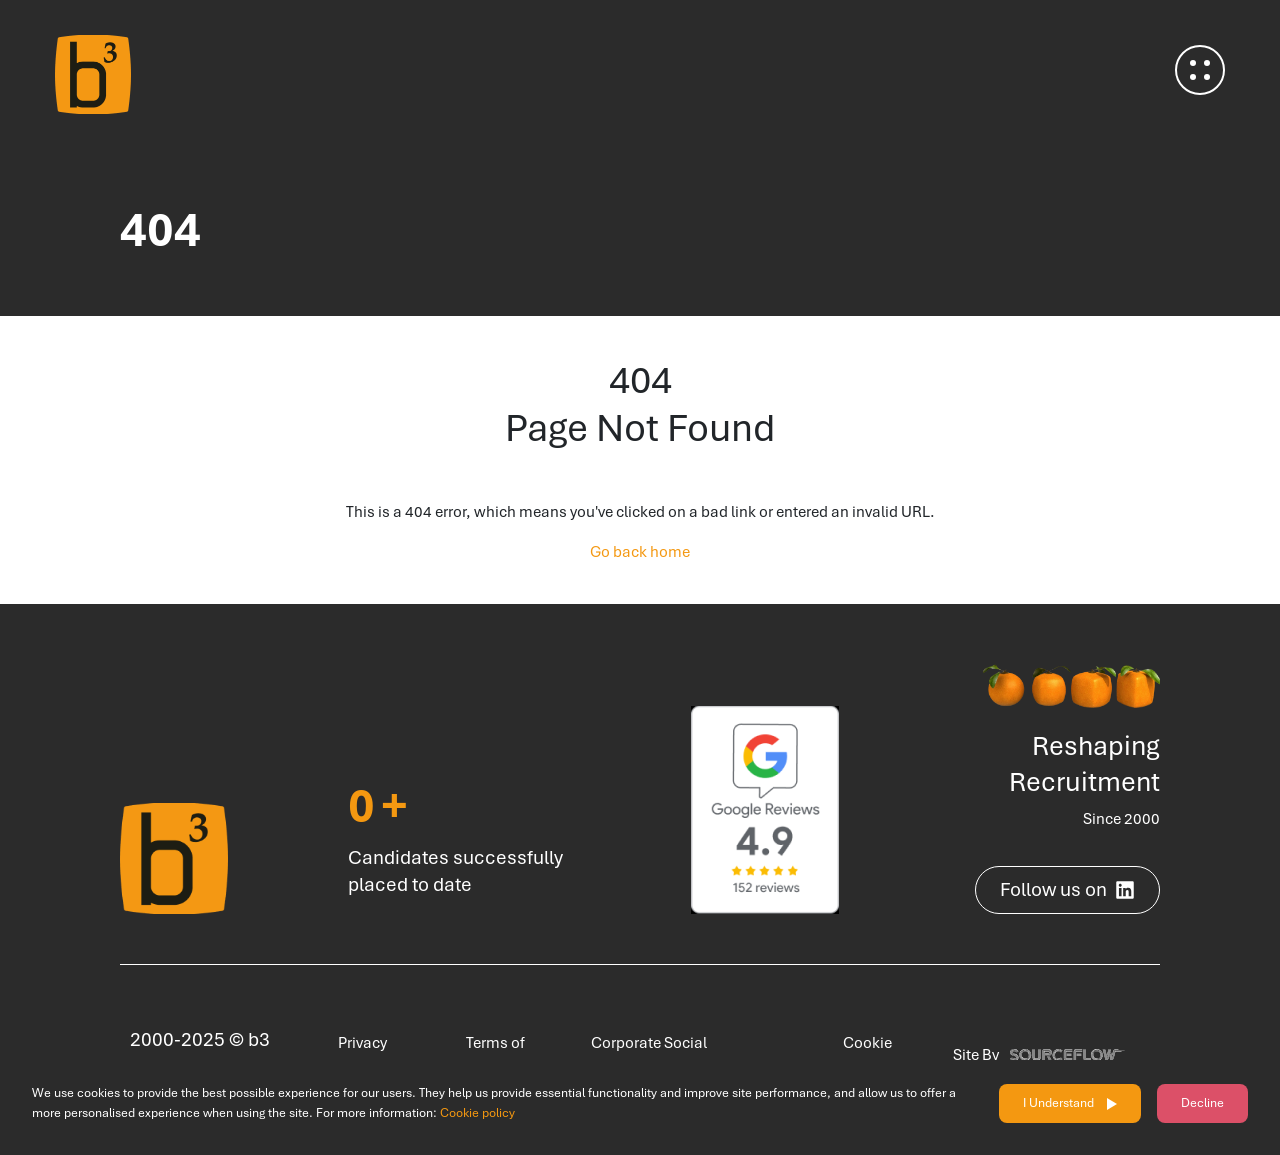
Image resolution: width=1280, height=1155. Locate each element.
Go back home (640, 552)
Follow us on (1067, 889)
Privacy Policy (353, 1055)
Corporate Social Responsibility (640, 1055)
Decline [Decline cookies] (1202, 1103)
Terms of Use (486, 1055)
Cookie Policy (858, 1055)
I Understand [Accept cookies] (1058, 1103)
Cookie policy (477, 1113)
